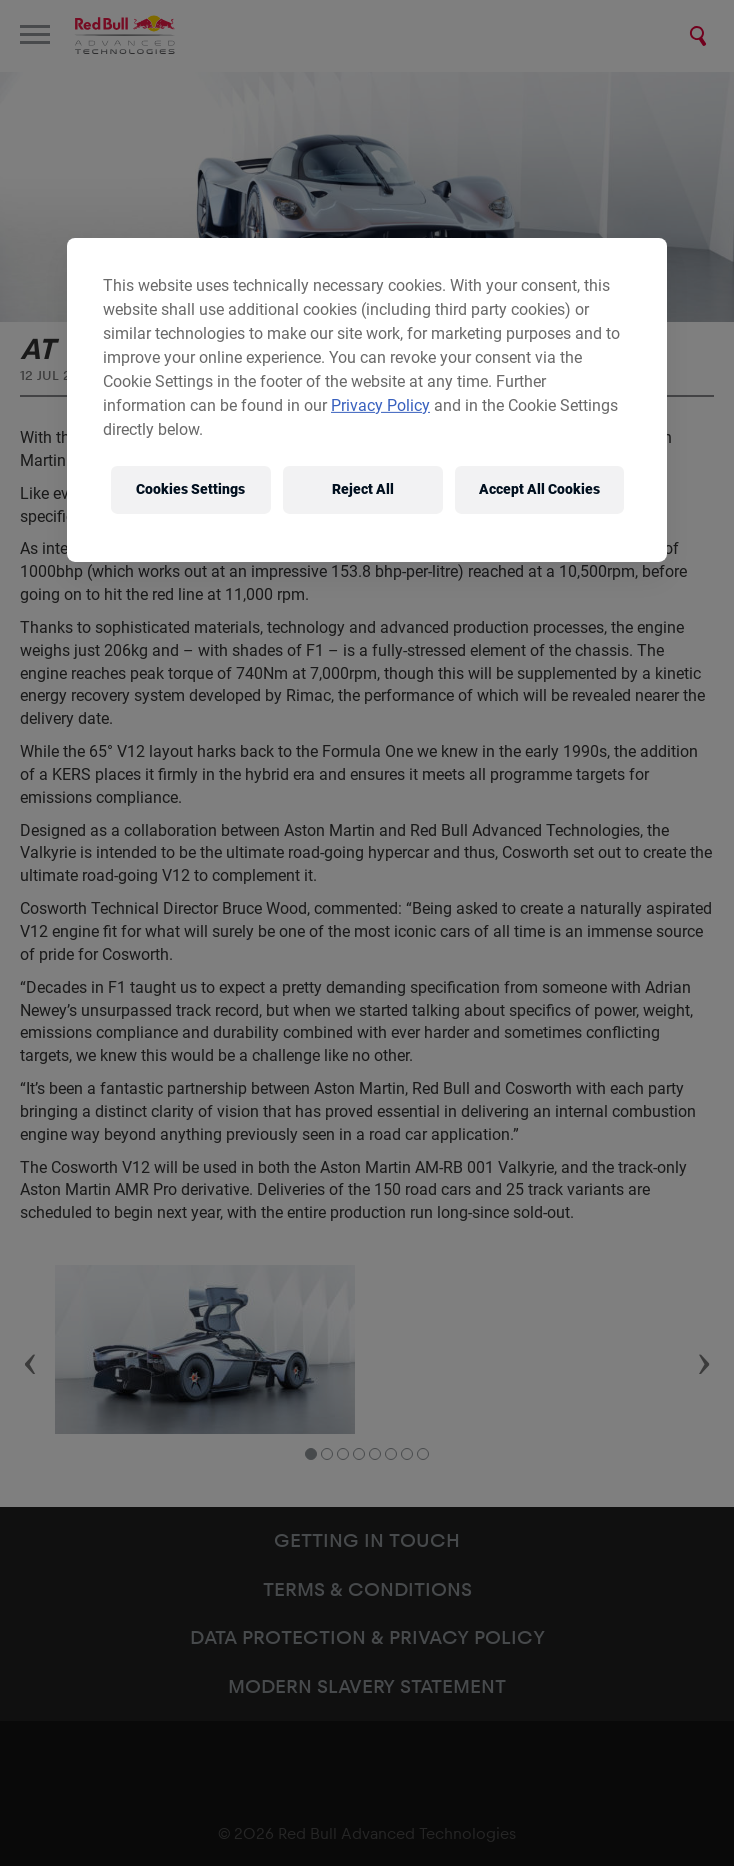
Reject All (363, 489)
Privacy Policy (380, 405)
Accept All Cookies (539, 489)
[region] (367, 400)
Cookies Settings (190, 489)
